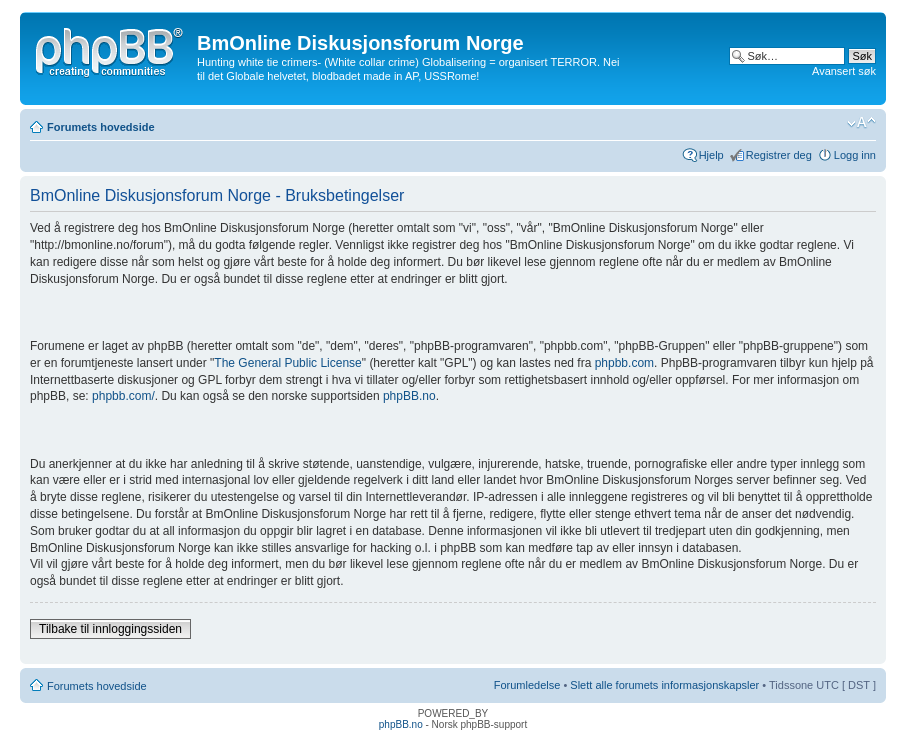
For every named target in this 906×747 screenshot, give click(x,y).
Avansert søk (844, 71)
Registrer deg (779, 155)
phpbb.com (624, 363)
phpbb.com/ (123, 396)
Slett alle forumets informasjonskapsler (664, 685)
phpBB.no (409, 396)
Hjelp (711, 155)
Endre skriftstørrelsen (861, 123)
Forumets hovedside (101, 127)
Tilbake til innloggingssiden (110, 629)
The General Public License (287, 363)
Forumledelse (527, 685)
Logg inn (855, 155)
